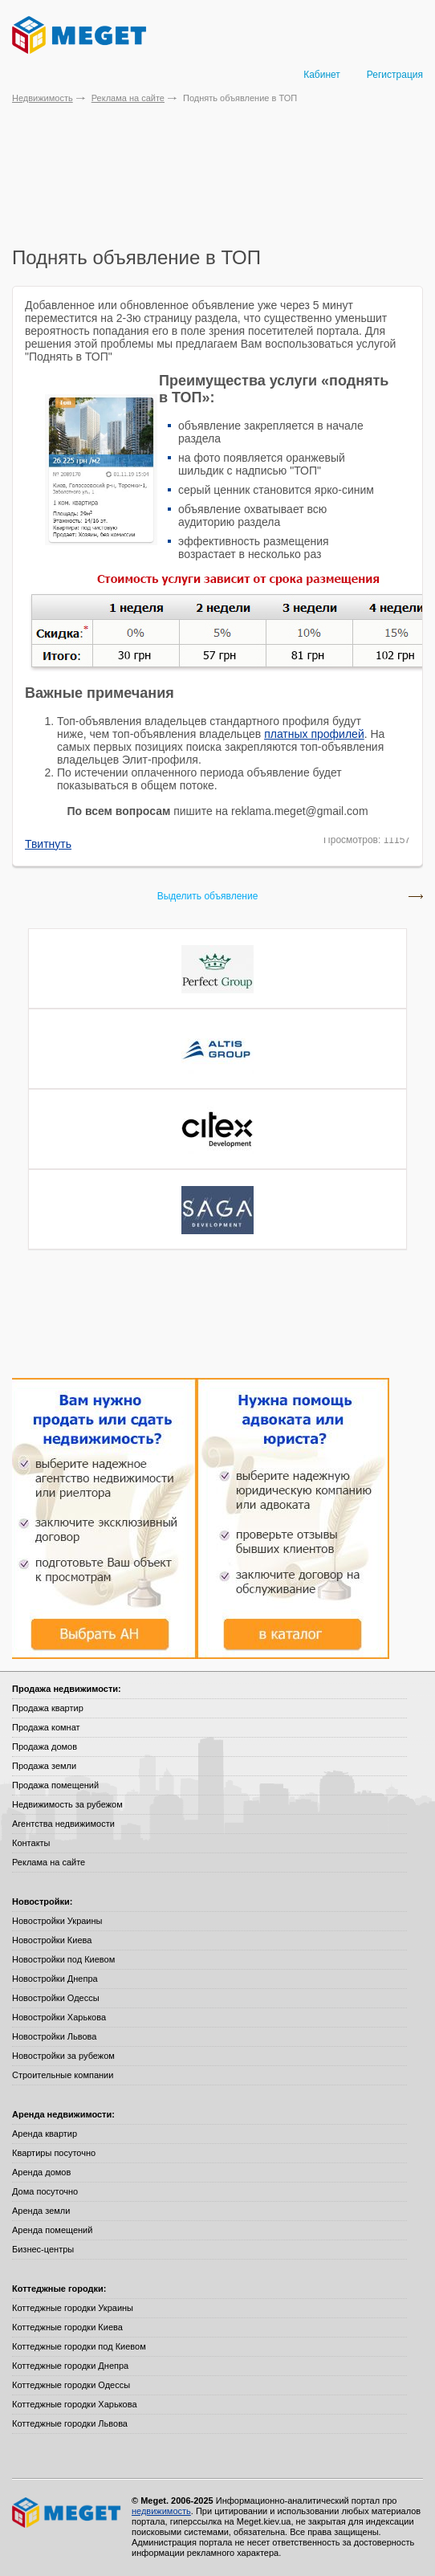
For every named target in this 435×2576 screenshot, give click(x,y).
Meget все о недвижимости (67, 2512)
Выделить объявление (207, 896)
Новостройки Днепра (55, 1978)
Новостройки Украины (57, 1921)
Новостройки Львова (54, 2036)
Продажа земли (44, 1766)
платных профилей (314, 734)
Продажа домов (44, 1746)
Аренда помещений (52, 2230)
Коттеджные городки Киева (67, 2327)
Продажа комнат (46, 1727)
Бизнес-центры (43, 2249)
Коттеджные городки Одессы (71, 2385)
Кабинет (321, 74)
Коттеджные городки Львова (70, 2423)
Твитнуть (48, 844)
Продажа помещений (55, 1785)
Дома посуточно (45, 2191)
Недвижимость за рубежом (67, 1804)
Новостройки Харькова (59, 2017)
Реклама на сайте (128, 98)
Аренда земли (41, 2210)
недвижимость (161, 2511)
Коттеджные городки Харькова (74, 2404)
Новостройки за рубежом (63, 2055)
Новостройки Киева (51, 1940)
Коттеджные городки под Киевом (79, 2346)
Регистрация (395, 74)
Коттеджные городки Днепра (70, 2365)
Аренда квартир (44, 2133)
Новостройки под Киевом (63, 1959)
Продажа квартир (47, 1708)
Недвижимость (42, 98)
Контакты (31, 1843)
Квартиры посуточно (54, 2153)
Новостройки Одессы (56, 1998)
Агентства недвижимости (63, 1823)
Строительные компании (62, 2075)
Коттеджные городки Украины (72, 2308)
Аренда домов (41, 2172)
